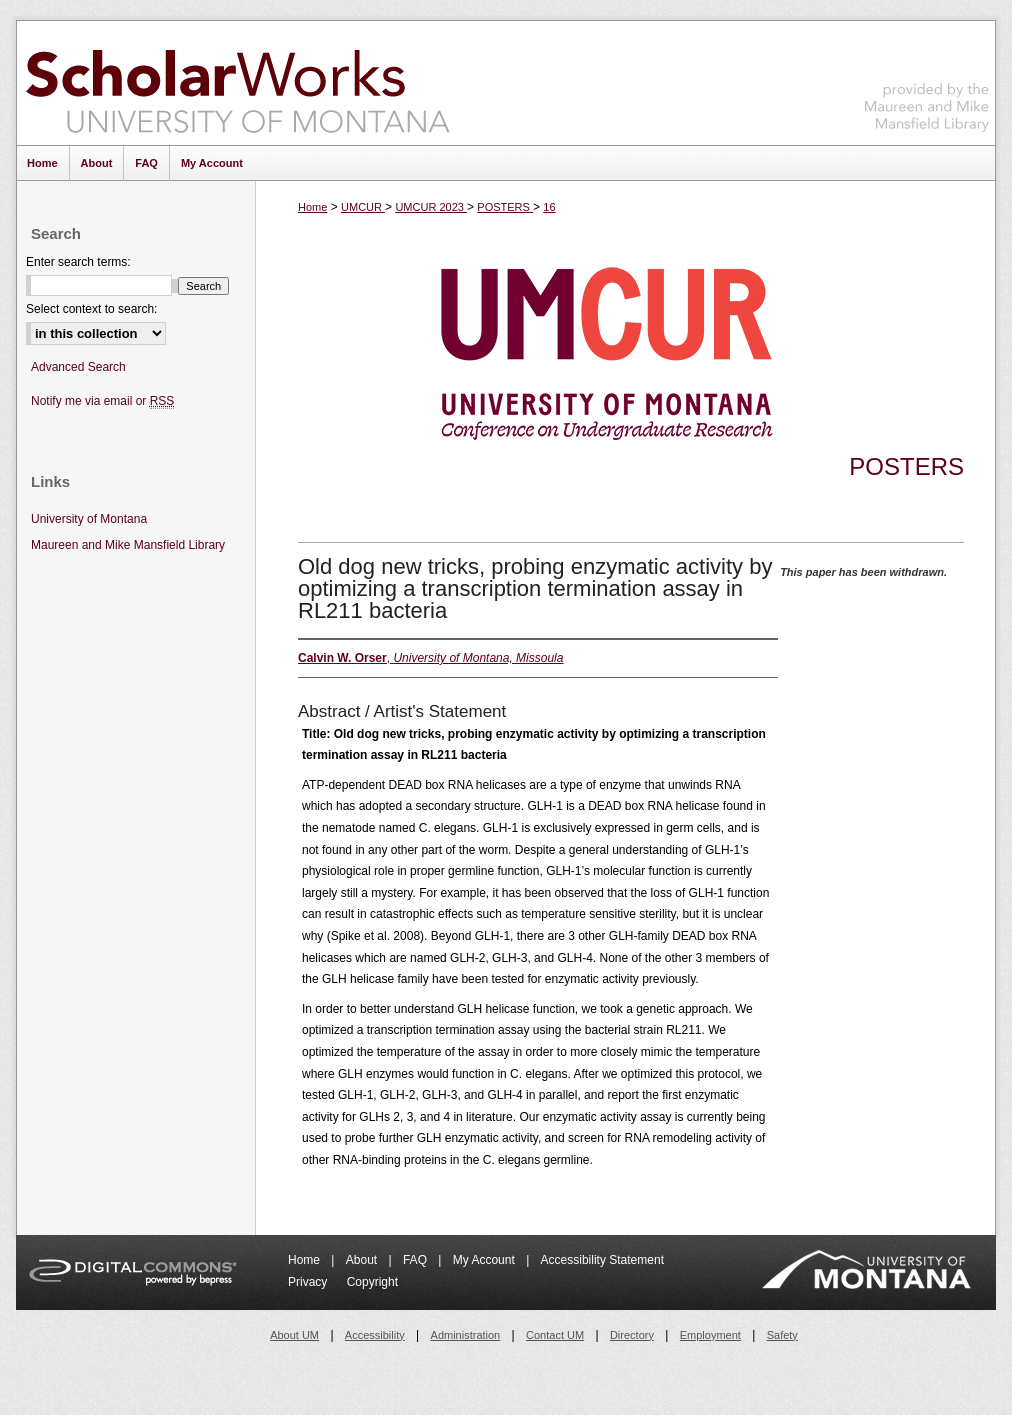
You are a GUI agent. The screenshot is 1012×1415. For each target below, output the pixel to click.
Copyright (372, 1282)
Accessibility (375, 1335)
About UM (294, 1335)
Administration (466, 1335)
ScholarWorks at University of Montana (237, 83)
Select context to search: (91, 309)
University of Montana (89, 519)
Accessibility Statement (602, 1260)
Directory (632, 1335)
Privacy (309, 1282)
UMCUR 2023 (431, 207)
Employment (710, 1335)
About (363, 1260)
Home (312, 207)
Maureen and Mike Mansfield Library (927, 79)
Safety (782, 1335)
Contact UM (555, 1335)
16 (549, 207)
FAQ (416, 1260)
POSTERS (505, 207)
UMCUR (363, 207)
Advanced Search (78, 367)
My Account (485, 1260)
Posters (906, 466)
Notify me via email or (102, 401)
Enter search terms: (78, 262)
